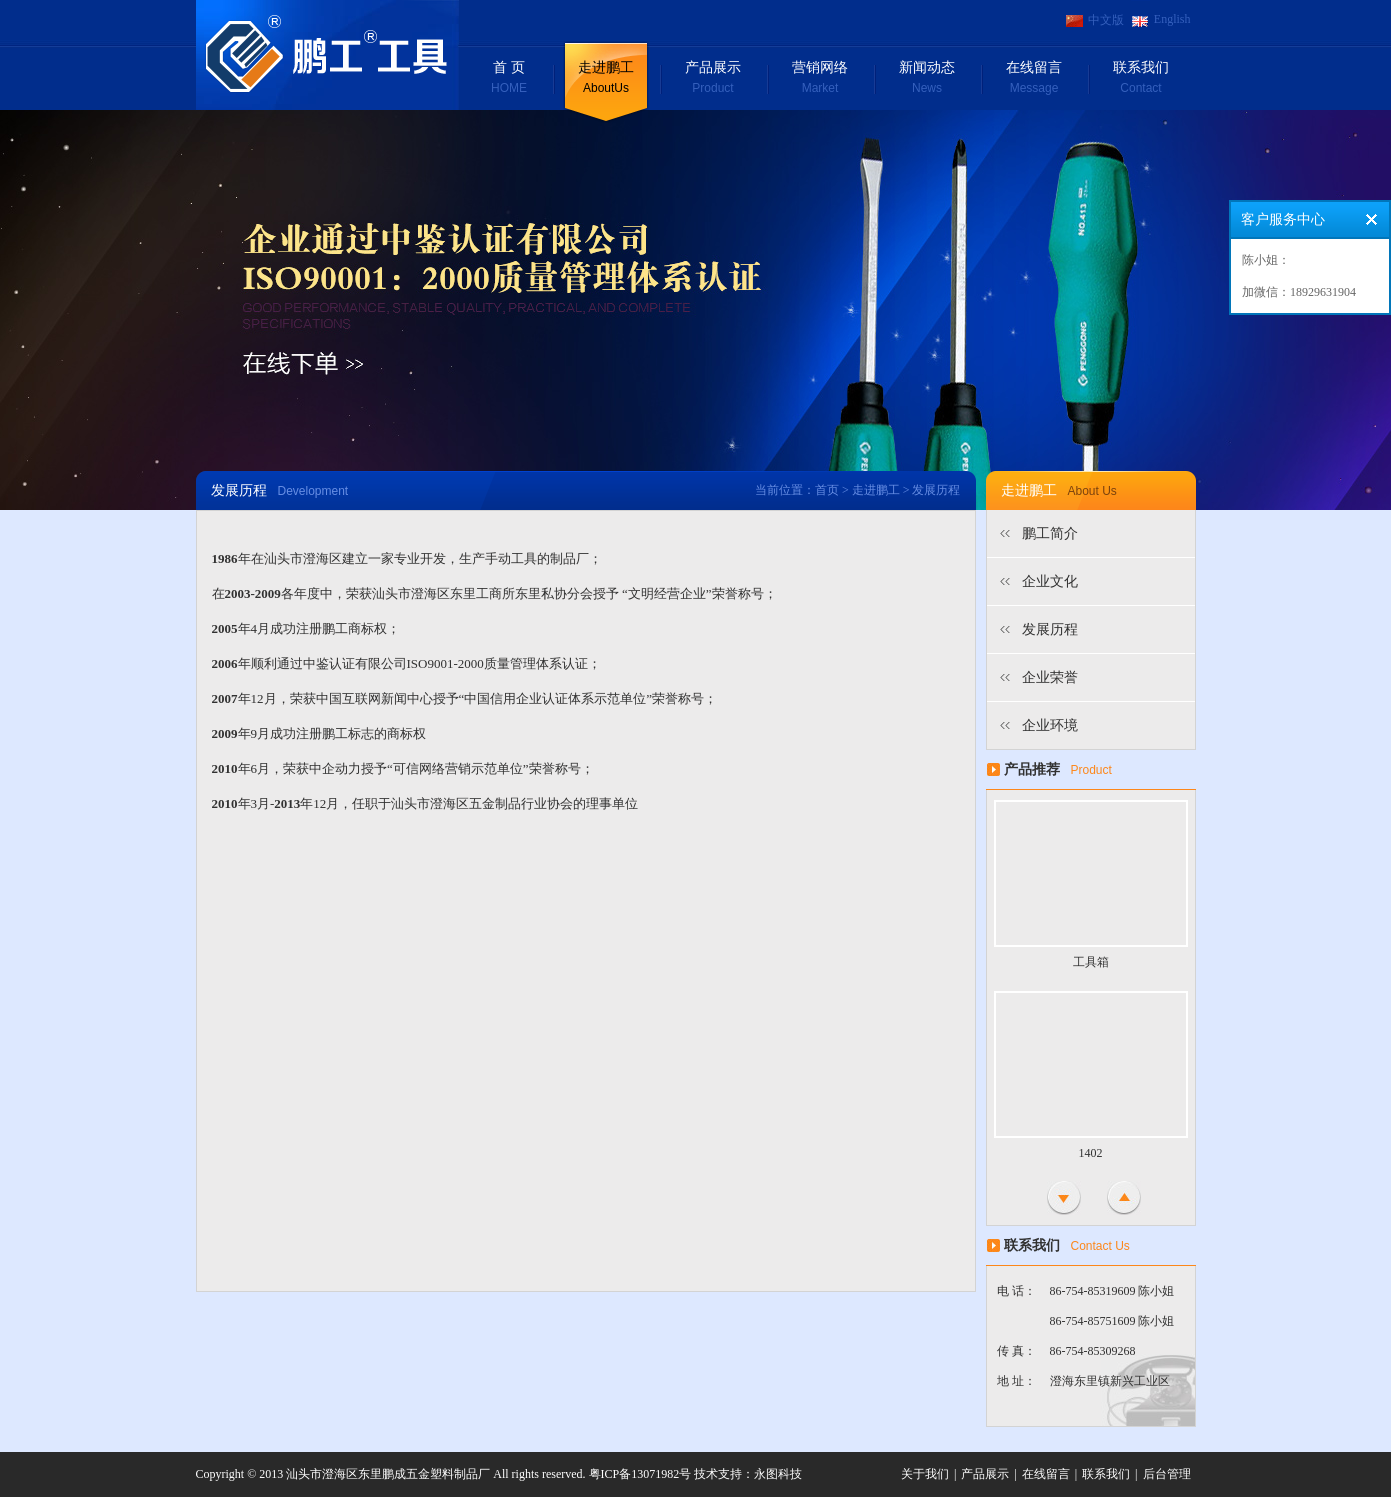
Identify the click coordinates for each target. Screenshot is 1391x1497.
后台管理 (1167, 1474)
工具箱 (1091, 962)
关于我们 (925, 1474)
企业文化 (1050, 581)
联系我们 (1141, 79)
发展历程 (1050, 629)
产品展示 (713, 79)
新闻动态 (927, 79)
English (1172, 19)
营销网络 (820, 79)
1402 (1091, 1153)
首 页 (509, 79)
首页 (827, 490)
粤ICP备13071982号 (640, 1474)
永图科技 (778, 1474)
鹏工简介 (1050, 533)
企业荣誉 (1050, 677)
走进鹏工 (606, 79)
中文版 (1106, 20)
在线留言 (1034, 79)
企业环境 (1050, 725)
